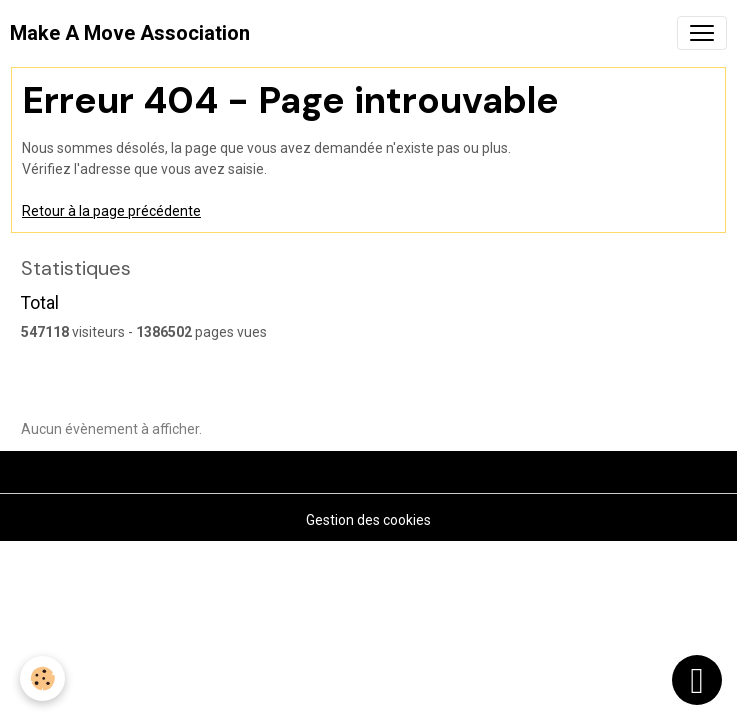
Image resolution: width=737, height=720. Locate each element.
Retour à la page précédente (111, 211)
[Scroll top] (697, 680)
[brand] (130, 33)
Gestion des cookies (368, 520)
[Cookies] (42, 678)
